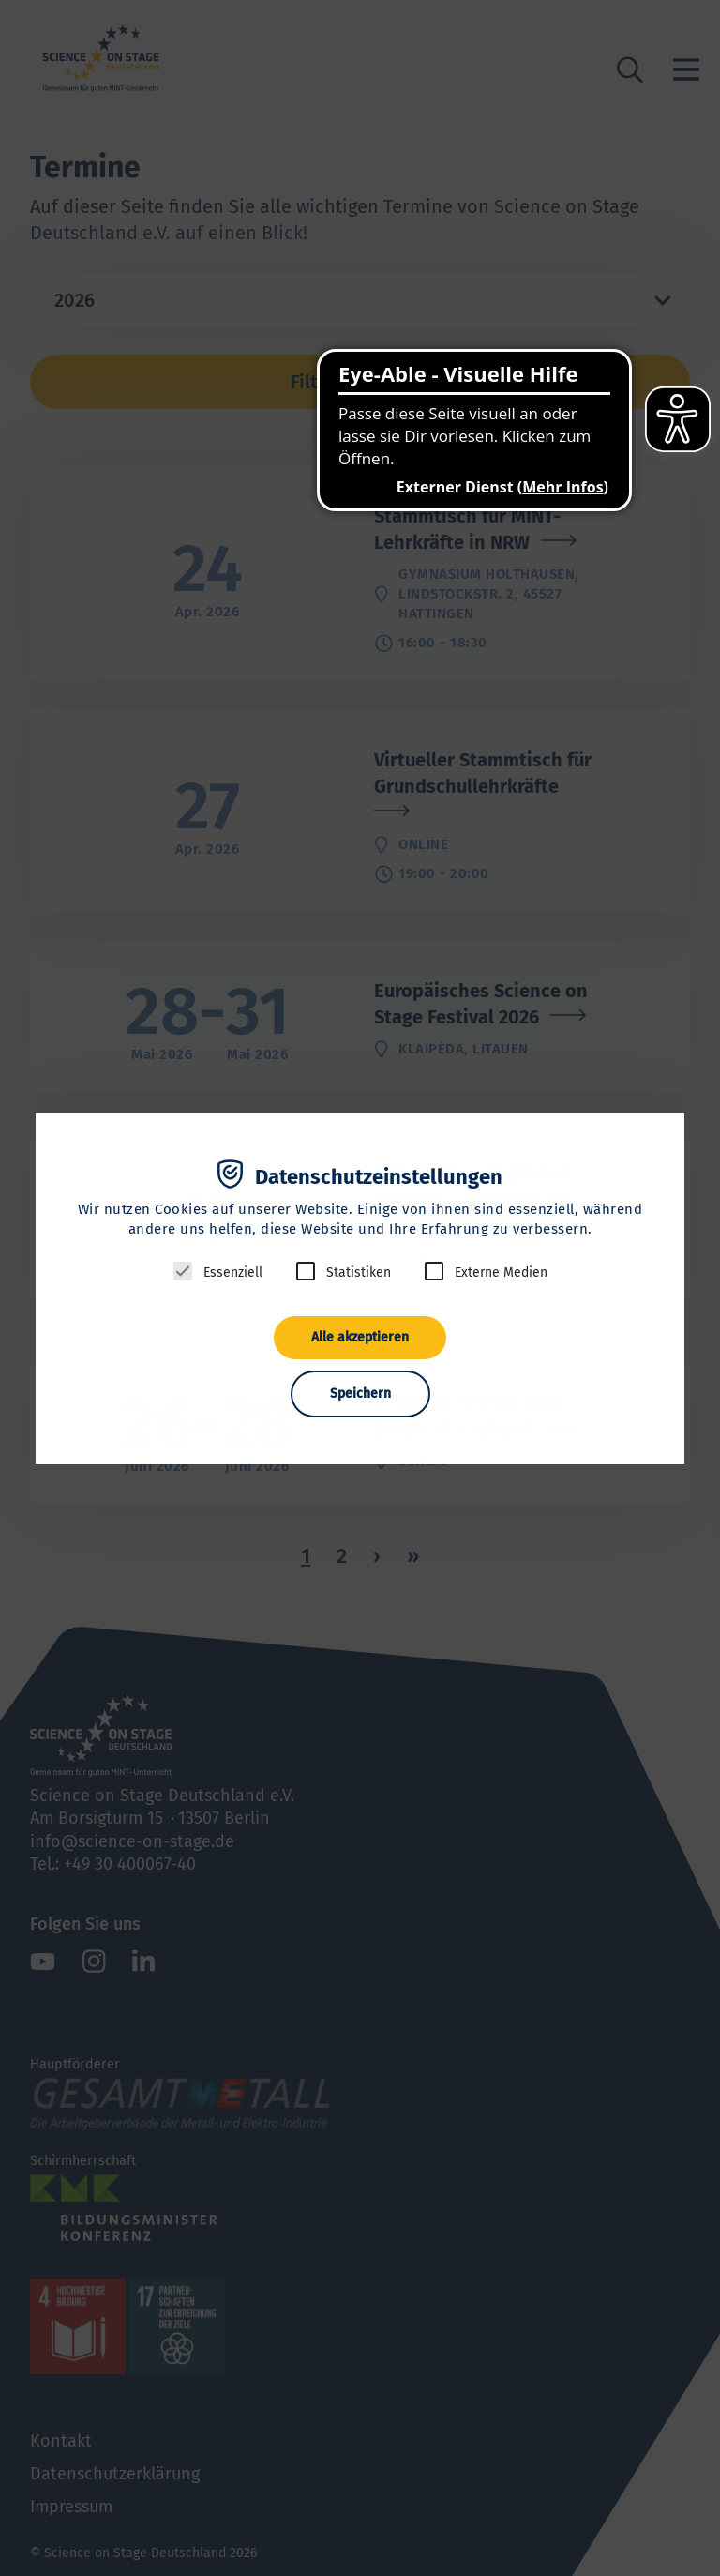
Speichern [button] (360, 1394)
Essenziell (232, 1272)
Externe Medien (501, 1272)
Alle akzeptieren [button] (360, 1337)
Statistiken (358, 1272)
